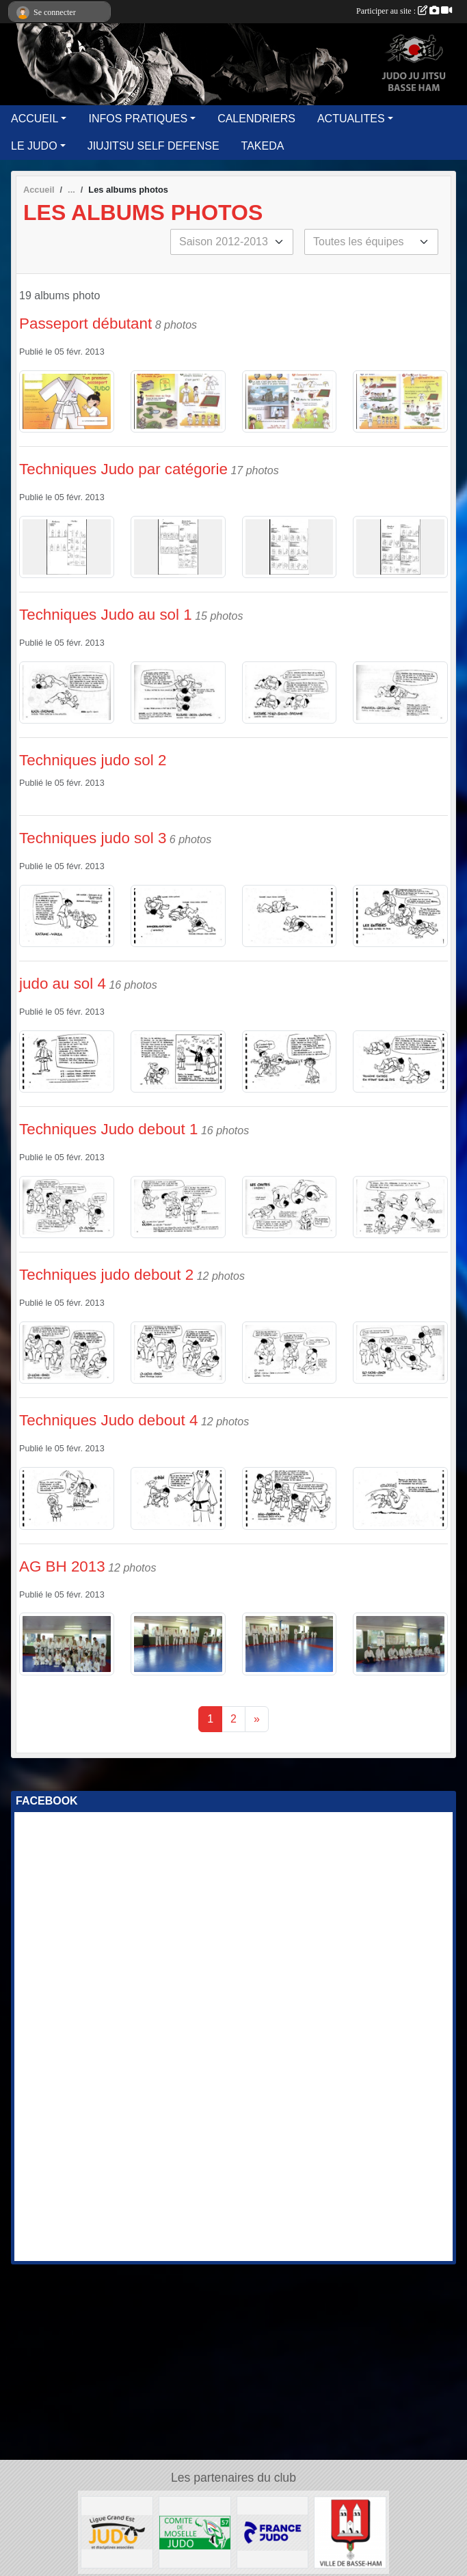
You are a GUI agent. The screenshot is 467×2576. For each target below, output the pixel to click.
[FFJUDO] (273, 2531)
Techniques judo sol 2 (92, 760)
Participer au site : (404, 11)
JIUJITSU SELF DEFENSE (153, 146)
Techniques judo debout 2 (106, 1274)
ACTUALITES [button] (351, 118)
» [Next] (257, 1719)
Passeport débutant (85, 323)
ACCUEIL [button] (34, 118)
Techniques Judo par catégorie (123, 469)
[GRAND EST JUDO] (117, 2531)
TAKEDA (262, 146)
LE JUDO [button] (34, 146)
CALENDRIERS (256, 118)
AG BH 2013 (62, 1566)
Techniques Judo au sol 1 (105, 614)
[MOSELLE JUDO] (195, 2531)
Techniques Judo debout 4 (108, 1420)
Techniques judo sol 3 (92, 838)
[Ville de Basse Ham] (350, 2531)
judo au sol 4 (62, 983)
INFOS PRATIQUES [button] (137, 118)
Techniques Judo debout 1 (108, 1129)
